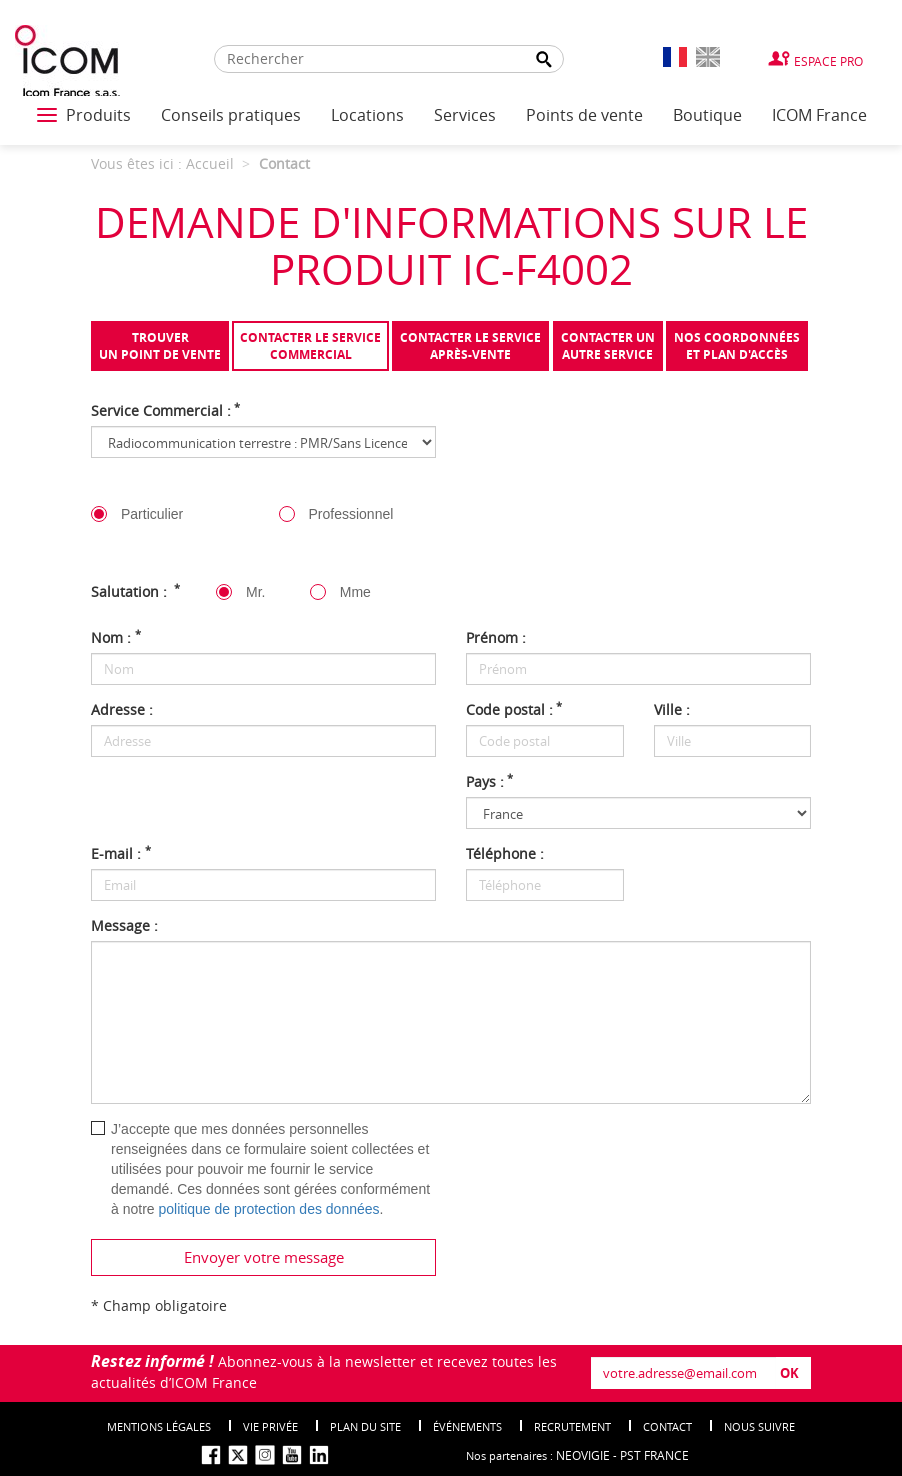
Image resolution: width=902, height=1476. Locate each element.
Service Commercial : (165, 410)
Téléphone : (505, 853)
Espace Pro (828, 61)
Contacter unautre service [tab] (608, 346)
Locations (367, 115)
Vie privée (270, 1426)
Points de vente (584, 115)
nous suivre (759, 1426)
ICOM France (819, 115)
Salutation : (135, 591)
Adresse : (122, 709)
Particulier (152, 514)
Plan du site (365, 1426)
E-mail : (121, 853)
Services (465, 115)
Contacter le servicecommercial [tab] (310, 346)
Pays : (489, 781)
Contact (667, 1426)
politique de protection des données (268, 1209)
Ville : (672, 709)
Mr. (255, 592)
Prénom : (496, 637)
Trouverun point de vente (160, 346)
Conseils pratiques (231, 115)
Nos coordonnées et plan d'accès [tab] (737, 346)
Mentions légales (159, 1426)
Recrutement (572, 1426)
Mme (355, 592)
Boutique (707, 115)
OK (789, 1373)
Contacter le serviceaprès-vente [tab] (470, 346)
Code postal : (514, 709)
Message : (124, 925)
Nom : (116, 637)
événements (467, 1426)
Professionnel (351, 514)
